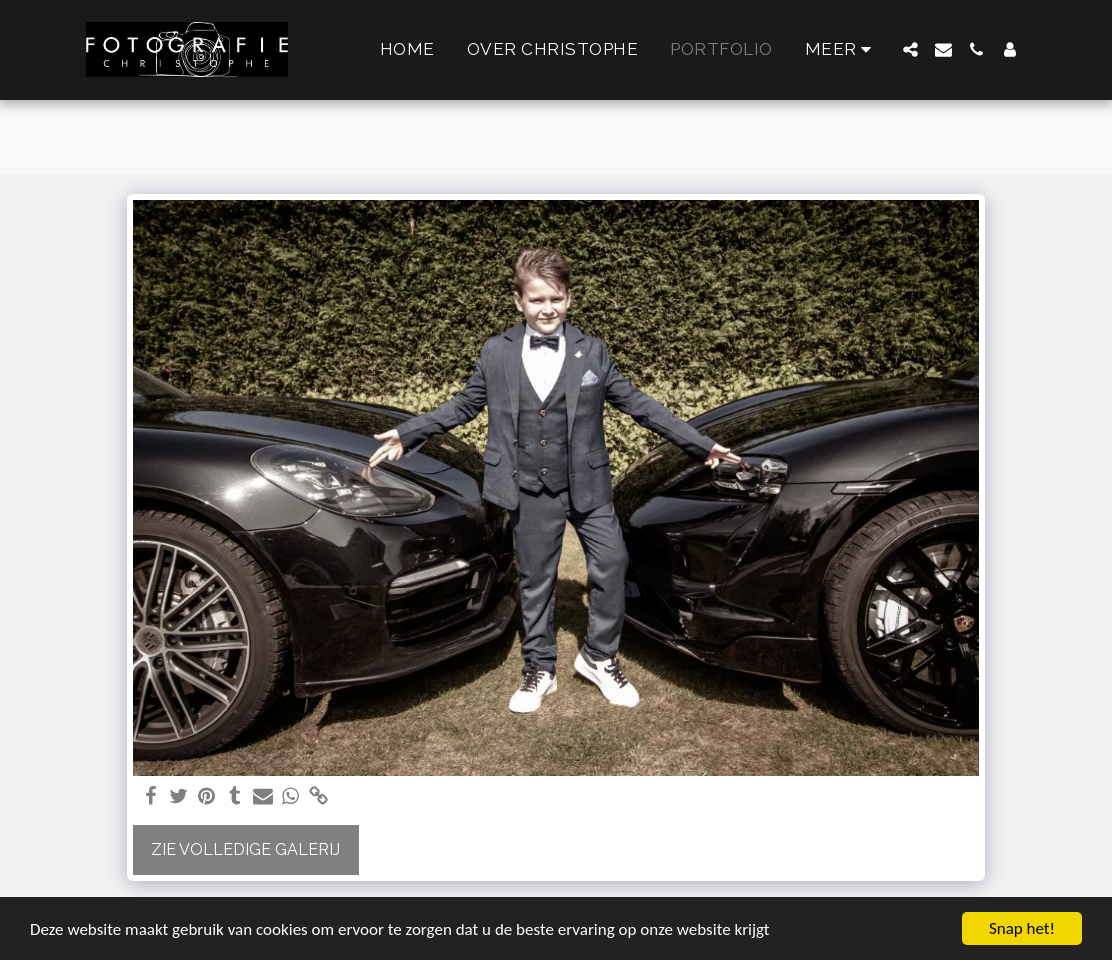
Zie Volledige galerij (245, 849)
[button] (910, 49)
